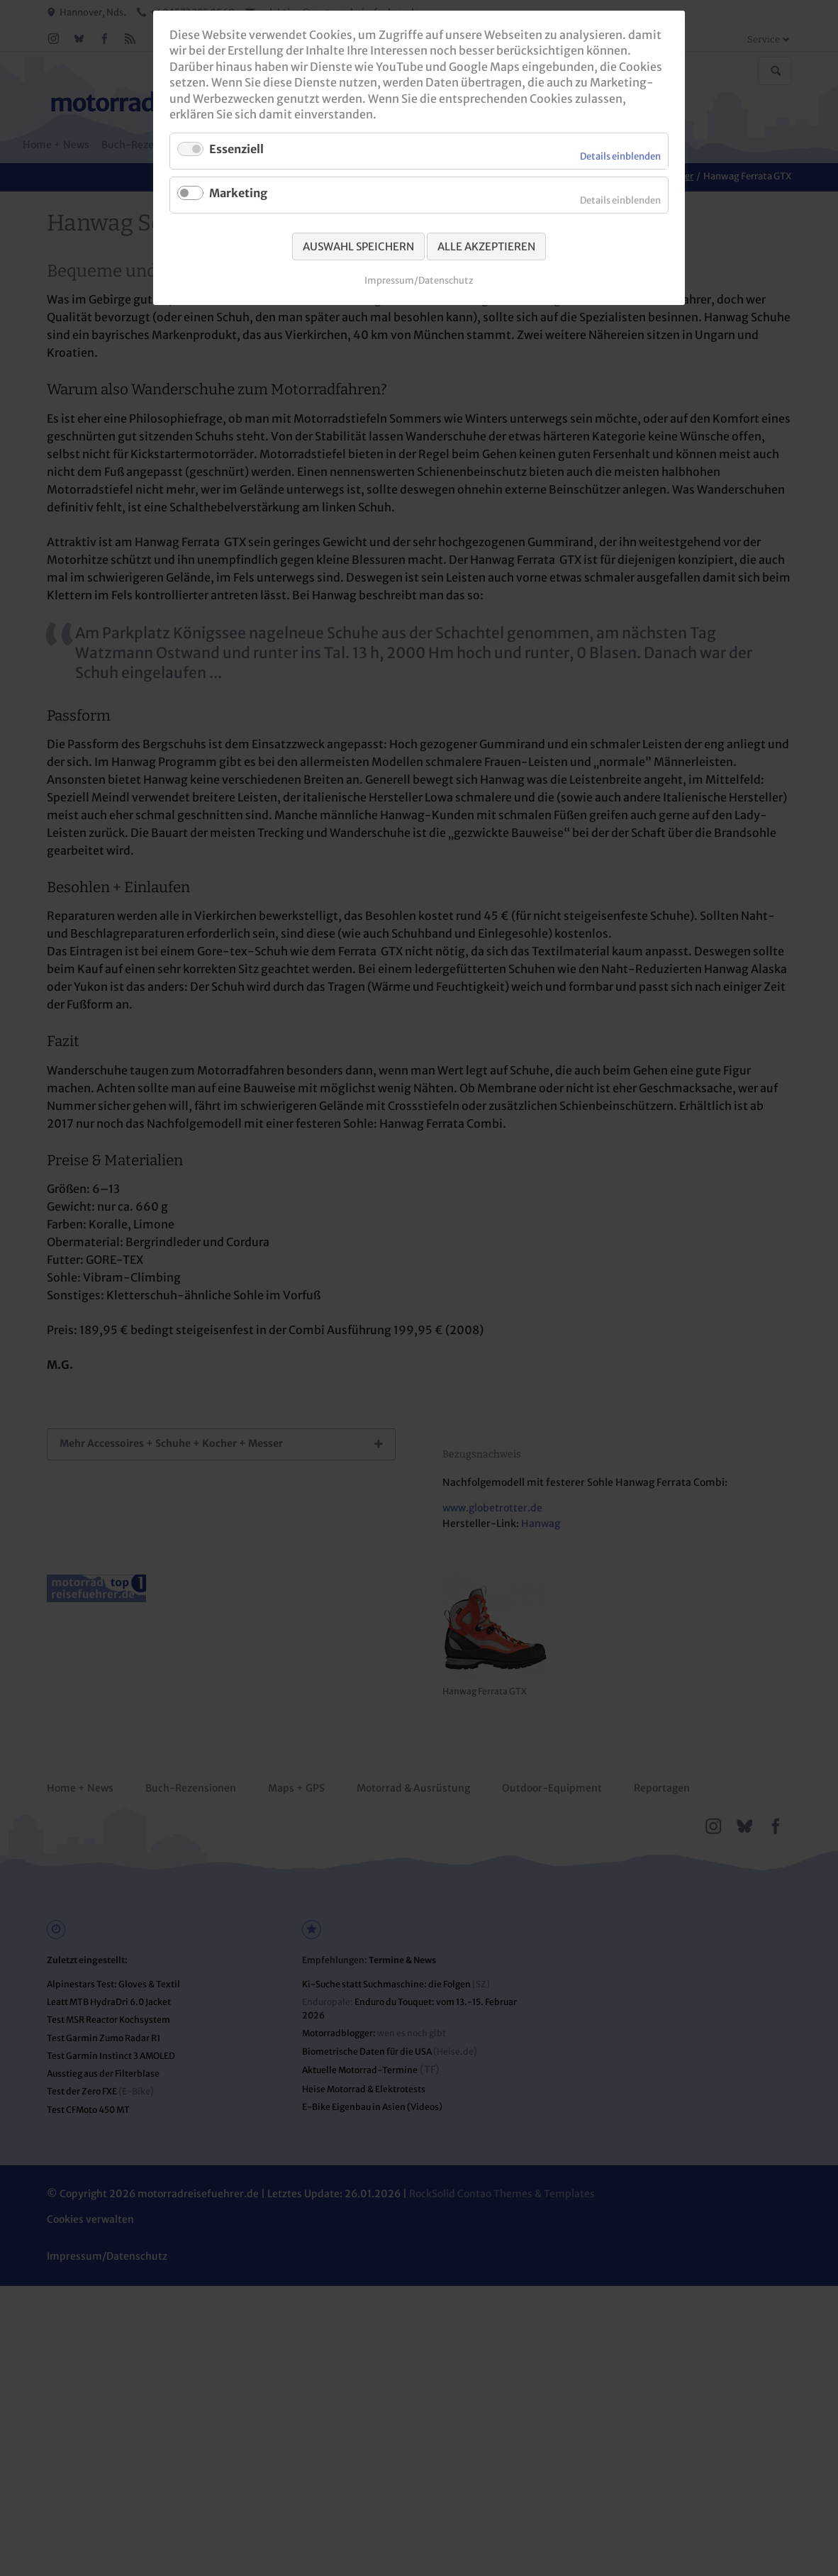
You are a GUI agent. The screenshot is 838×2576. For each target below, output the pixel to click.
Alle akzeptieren (486, 246)
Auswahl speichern (358, 246)
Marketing (238, 193)
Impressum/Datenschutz (419, 280)
